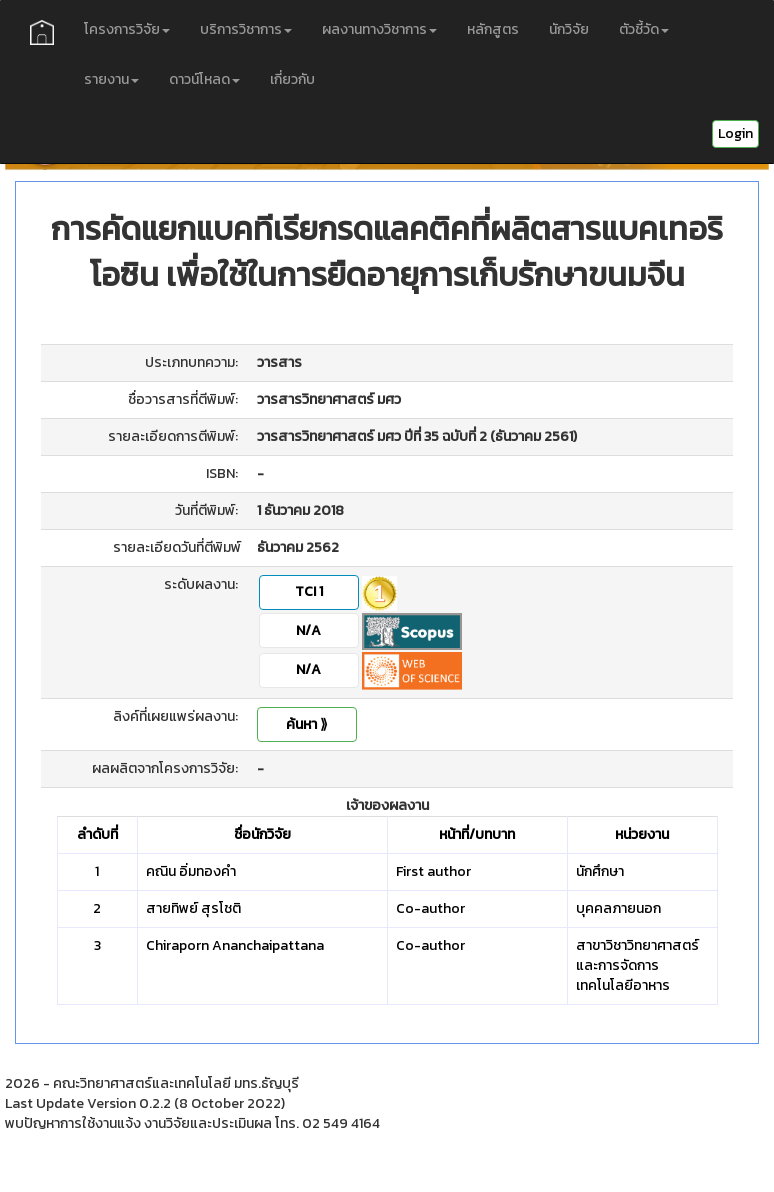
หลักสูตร (493, 29)
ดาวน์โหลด (204, 79)
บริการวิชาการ (246, 29)
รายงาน (111, 79)
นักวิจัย (569, 29)
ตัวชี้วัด (644, 29)
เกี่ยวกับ (292, 79)
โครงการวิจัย (127, 29)
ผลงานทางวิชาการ (379, 29)
